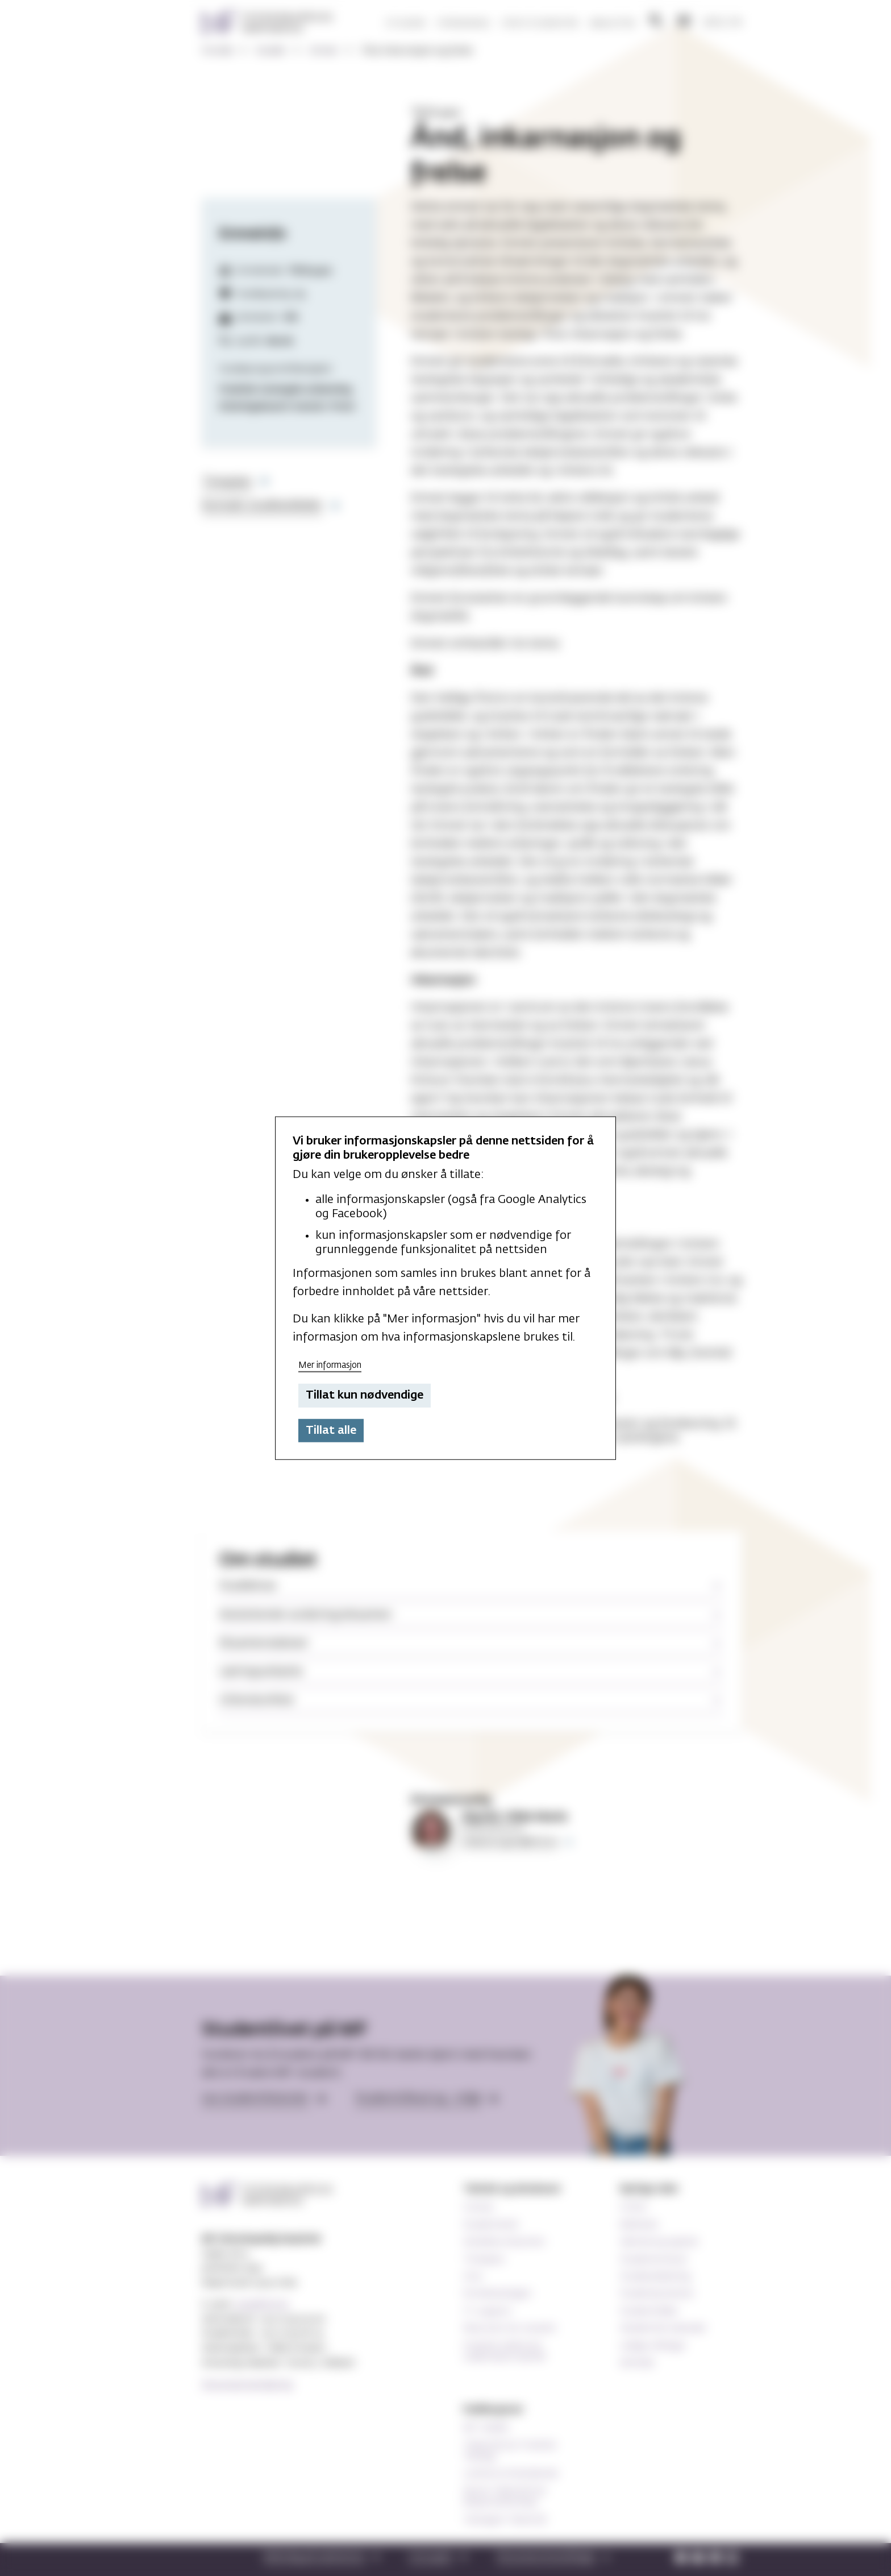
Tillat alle (331, 1430)
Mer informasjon (329, 1364)
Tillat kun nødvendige (364, 1395)
